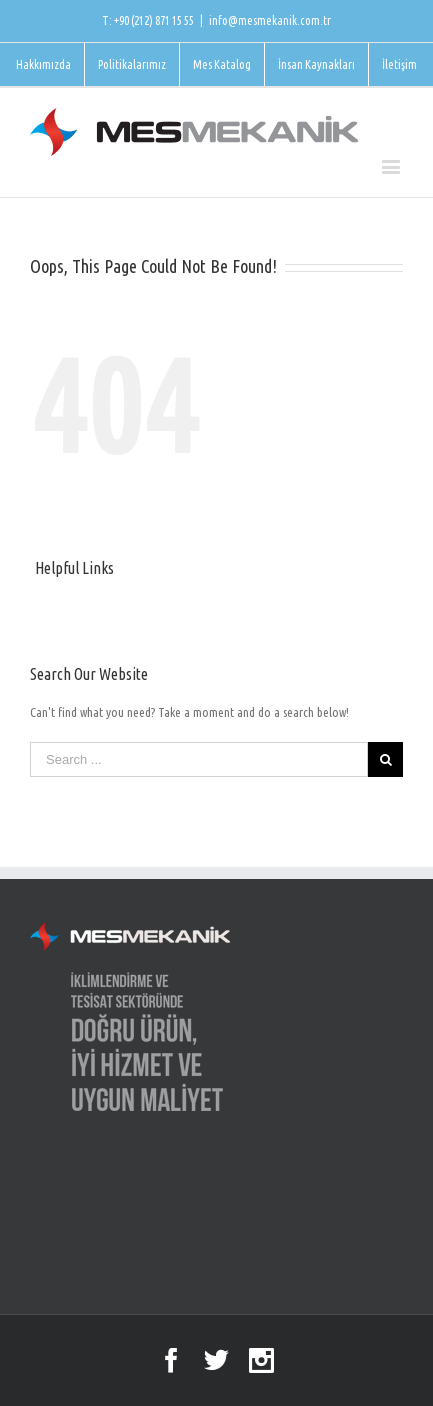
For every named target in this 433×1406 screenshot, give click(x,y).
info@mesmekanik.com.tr (270, 20)
